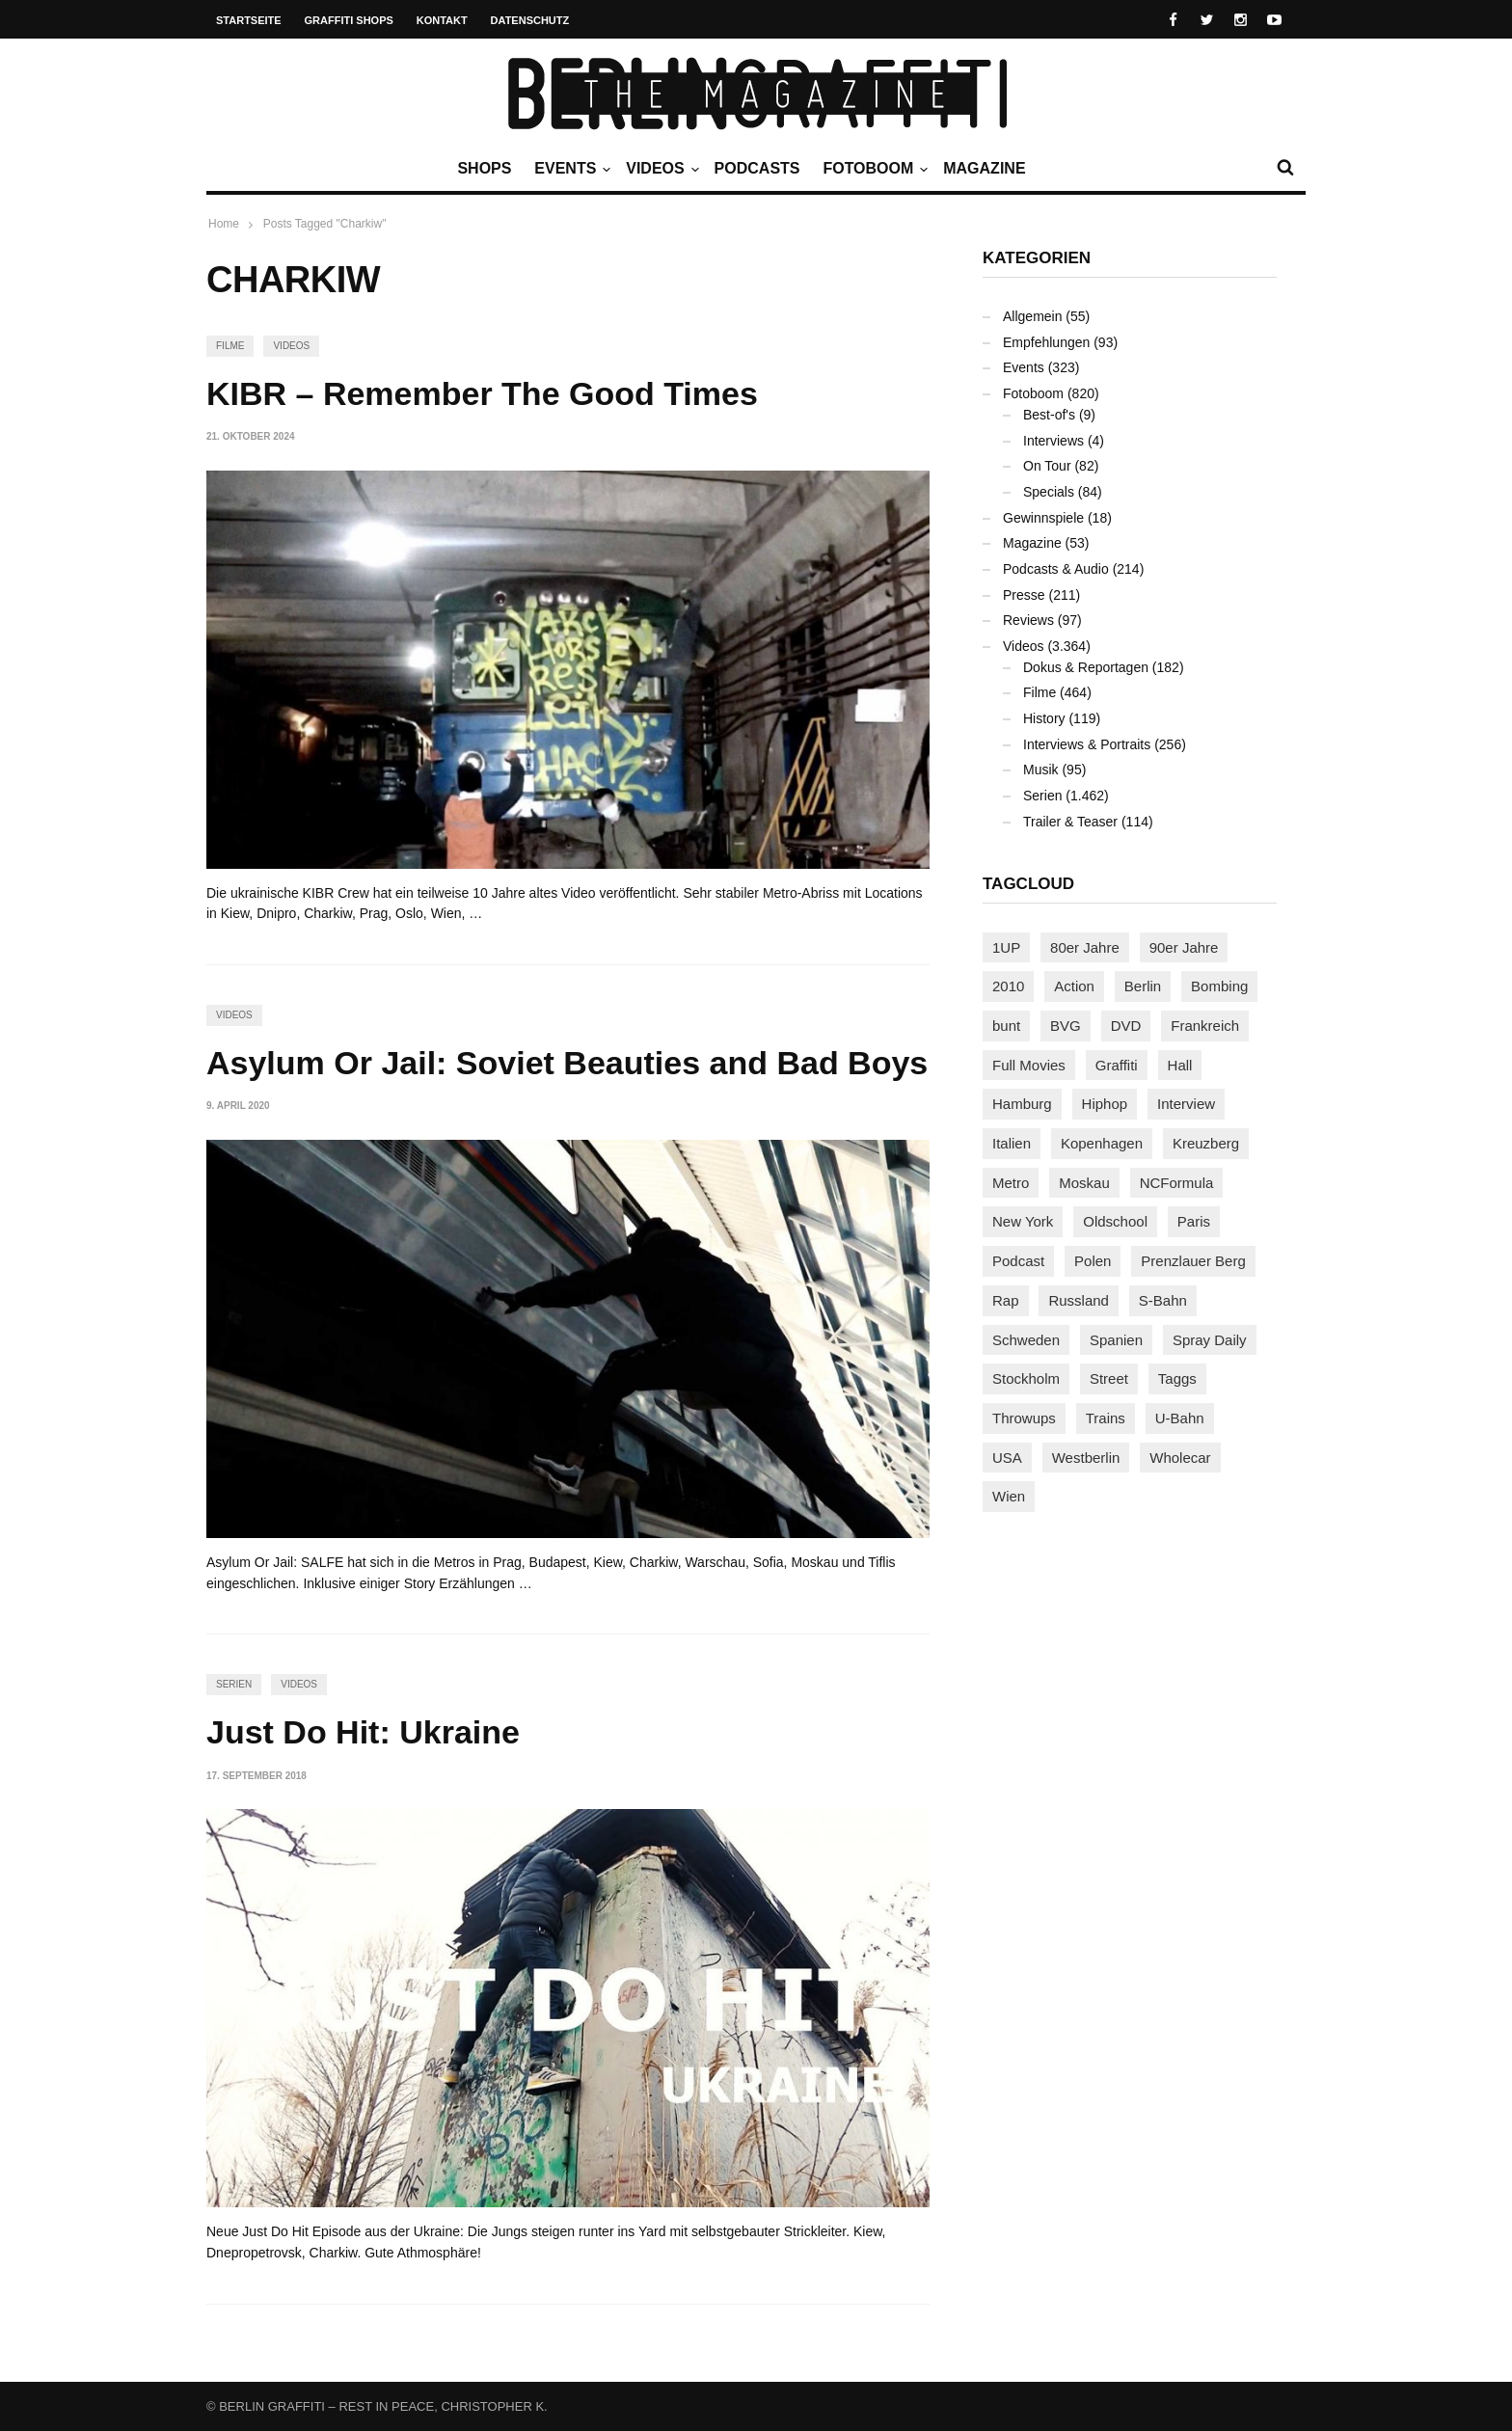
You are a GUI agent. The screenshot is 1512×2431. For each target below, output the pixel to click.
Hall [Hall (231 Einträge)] (1180, 1065)
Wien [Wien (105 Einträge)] (1008, 1496)
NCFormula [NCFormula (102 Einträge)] (1177, 1183)
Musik (1041, 769)
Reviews (1028, 620)
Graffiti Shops (349, 20)
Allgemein (1032, 316)
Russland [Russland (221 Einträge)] (1078, 1300)
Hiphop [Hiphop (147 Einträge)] (1105, 1103)
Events (570, 168)
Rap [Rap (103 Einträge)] (1005, 1300)
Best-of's (1049, 414)
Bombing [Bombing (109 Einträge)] (1219, 986)
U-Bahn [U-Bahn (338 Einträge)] (1179, 1418)
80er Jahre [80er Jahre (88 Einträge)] (1085, 947)
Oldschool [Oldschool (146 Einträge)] (1115, 1221)
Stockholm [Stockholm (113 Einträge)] (1026, 1378)
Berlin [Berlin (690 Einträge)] (1142, 986)
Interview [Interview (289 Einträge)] (1186, 1103)
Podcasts (757, 168)
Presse (1024, 595)
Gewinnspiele (1043, 518)
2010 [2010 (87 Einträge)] (1008, 986)
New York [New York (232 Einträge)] (1022, 1221)
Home (223, 223)
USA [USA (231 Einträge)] (1007, 1457)
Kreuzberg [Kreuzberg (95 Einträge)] (1206, 1143)
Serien (234, 1684)
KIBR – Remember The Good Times (482, 393)
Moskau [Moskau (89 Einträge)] (1084, 1183)
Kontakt (442, 20)
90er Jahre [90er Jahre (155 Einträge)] (1184, 947)
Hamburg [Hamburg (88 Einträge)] (1022, 1103)
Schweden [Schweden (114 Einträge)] (1026, 1340)
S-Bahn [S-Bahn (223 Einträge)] (1163, 1300)
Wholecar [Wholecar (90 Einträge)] (1179, 1457)
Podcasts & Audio (1056, 569)
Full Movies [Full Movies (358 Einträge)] (1029, 1065)
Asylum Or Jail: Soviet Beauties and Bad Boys (567, 1062)
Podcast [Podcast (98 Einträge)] (1018, 1261)
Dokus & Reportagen (1085, 667)
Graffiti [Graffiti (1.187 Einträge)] (1116, 1065)
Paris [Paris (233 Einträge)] (1193, 1221)
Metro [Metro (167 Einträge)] (1010, 1183)
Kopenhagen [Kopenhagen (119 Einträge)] (1102, 1143)
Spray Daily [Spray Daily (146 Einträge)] (1210, 1340)
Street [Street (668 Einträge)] (1109, 1378)
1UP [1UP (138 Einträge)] (1006, 947)
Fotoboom (873, 168)
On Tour (1047, 465)
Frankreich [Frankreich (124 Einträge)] (1205, 1025)
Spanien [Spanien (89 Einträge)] (1116, 1340)
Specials (1048, 492)
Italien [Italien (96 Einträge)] (1011, 1143)
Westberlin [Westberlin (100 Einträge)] (1086, 1457)
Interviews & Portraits (1086, 744)
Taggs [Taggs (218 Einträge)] (1177, 1378)
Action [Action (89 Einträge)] (1074, 986)
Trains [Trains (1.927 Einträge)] (1105, 1418)
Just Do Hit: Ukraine (363, 1732)
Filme (230, 345)
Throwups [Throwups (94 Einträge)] (1024, 1418)
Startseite (249, 20)
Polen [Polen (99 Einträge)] (1092, 1261)
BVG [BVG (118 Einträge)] (1065, 1025)
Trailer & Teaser (1070, 821)
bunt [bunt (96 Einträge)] (1006, 1025)
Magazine (984, 168)
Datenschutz (530, 20)
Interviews (1053, 440)
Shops (484, 168)
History (1044, 718)
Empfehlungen (1046, 342)
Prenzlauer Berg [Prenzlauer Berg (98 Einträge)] (1193, 1261)
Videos (659, 168)
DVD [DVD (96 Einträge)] (1126, 1025)
